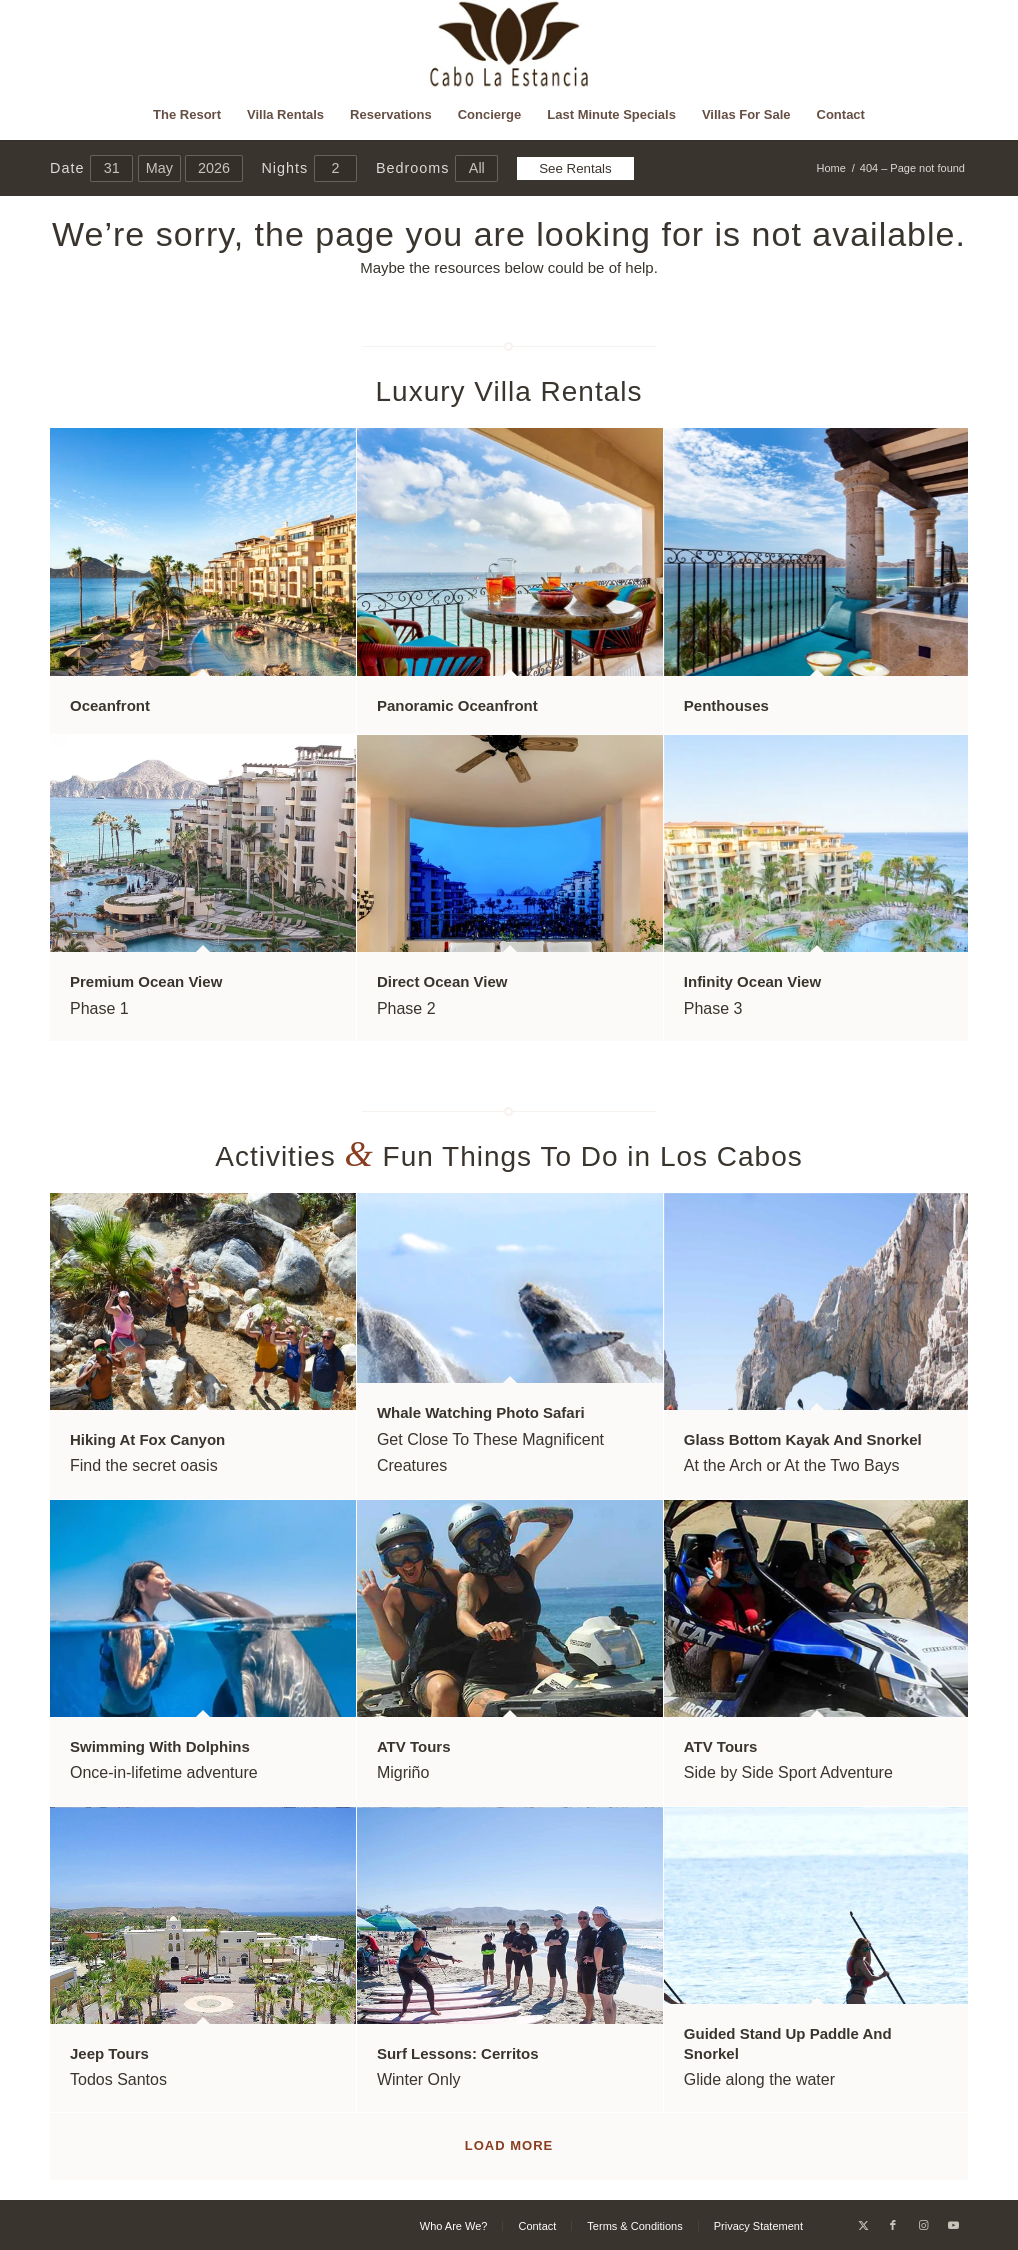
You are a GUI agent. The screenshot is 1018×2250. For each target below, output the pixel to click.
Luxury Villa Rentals (509, 391)
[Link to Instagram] (923, 2225)
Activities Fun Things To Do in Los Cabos (509, 1156)
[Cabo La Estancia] (509, 45)
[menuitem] (187, 115)
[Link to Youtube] (953, 2225)
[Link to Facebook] (893, 2225)
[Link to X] (863, 2225)
